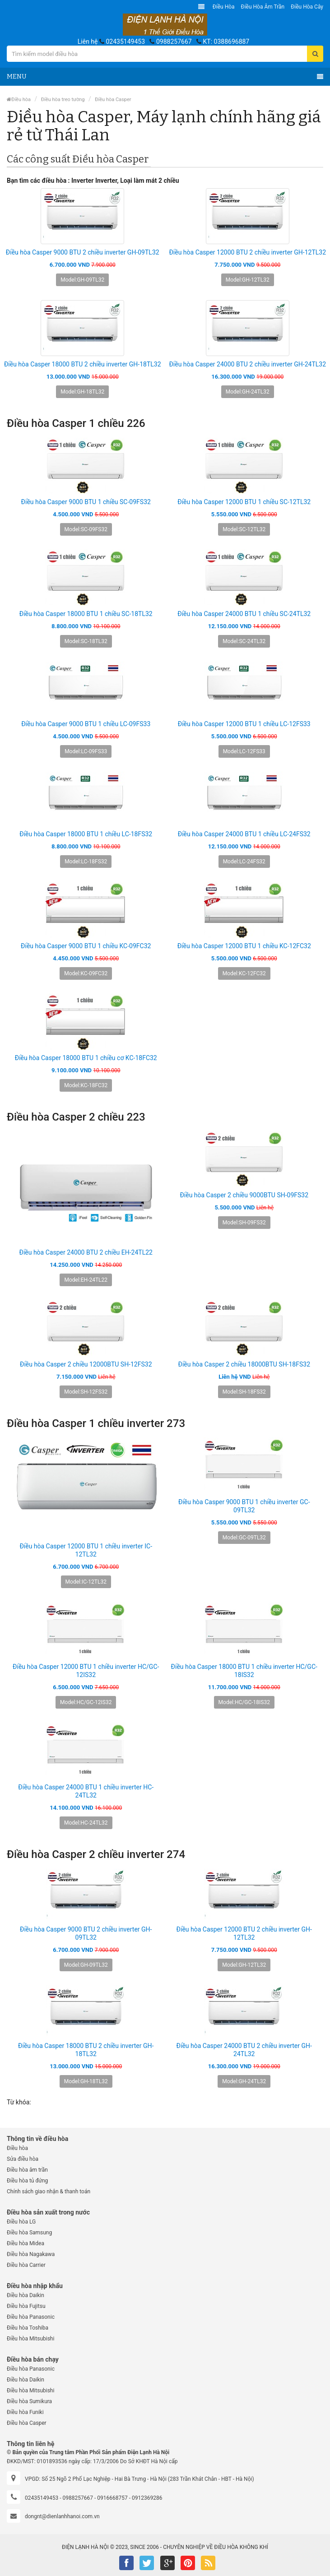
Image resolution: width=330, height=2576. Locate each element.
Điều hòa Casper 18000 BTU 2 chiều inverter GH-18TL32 (82, 364)
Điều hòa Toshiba (27, 2328)
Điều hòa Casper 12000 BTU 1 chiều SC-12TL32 (244, 501)
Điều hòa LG (21, 2222)
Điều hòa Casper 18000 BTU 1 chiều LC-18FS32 (85, 834)
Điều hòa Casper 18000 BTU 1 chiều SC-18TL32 (86, 613)
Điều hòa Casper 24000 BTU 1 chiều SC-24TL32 (244, 613)
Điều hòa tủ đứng (27, 2181)
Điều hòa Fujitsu (26, 2306)
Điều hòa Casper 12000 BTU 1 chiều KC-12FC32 (244, 946)
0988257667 (174, 41)
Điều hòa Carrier (26, 2265)
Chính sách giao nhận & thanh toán (48, 2191)
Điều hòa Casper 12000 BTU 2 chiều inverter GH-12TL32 (247, 252)
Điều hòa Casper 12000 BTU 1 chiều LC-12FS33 (244, 723)
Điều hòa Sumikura (29, 2401)
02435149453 (125, 41)
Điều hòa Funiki (25, 2412)
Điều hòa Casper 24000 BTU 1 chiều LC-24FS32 (244, 834)
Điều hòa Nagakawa (31, 2254)
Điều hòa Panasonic (31, 2317)
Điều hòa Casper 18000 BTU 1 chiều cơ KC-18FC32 (86, 1057)
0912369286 (147, 2498)
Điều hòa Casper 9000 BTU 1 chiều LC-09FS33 (85, 723)
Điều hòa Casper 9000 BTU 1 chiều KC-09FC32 (86, 946)
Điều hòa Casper (113, 99)
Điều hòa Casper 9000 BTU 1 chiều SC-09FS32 (86, 501)
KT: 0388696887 (226, 41)
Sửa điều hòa (22, 2159)
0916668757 (112, 2498)
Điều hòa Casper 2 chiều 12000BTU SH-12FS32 (86, 1364)
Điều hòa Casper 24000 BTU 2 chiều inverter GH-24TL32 (247, 364)
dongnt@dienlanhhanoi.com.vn (62, 2516)
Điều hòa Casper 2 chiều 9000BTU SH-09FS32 (244, 1195)
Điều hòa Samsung (29, 2232)
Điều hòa (224, 7)
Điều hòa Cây (307, 7)
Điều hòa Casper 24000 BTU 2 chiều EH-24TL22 (86, 1252)
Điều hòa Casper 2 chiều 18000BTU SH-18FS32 (244, 1364)
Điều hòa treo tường (63, 99)
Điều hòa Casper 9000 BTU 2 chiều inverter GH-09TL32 (82, 252)
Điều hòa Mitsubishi (30, 2338)
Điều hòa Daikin (25, 2295)
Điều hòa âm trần (263, 7)
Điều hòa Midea (25, 2243)
